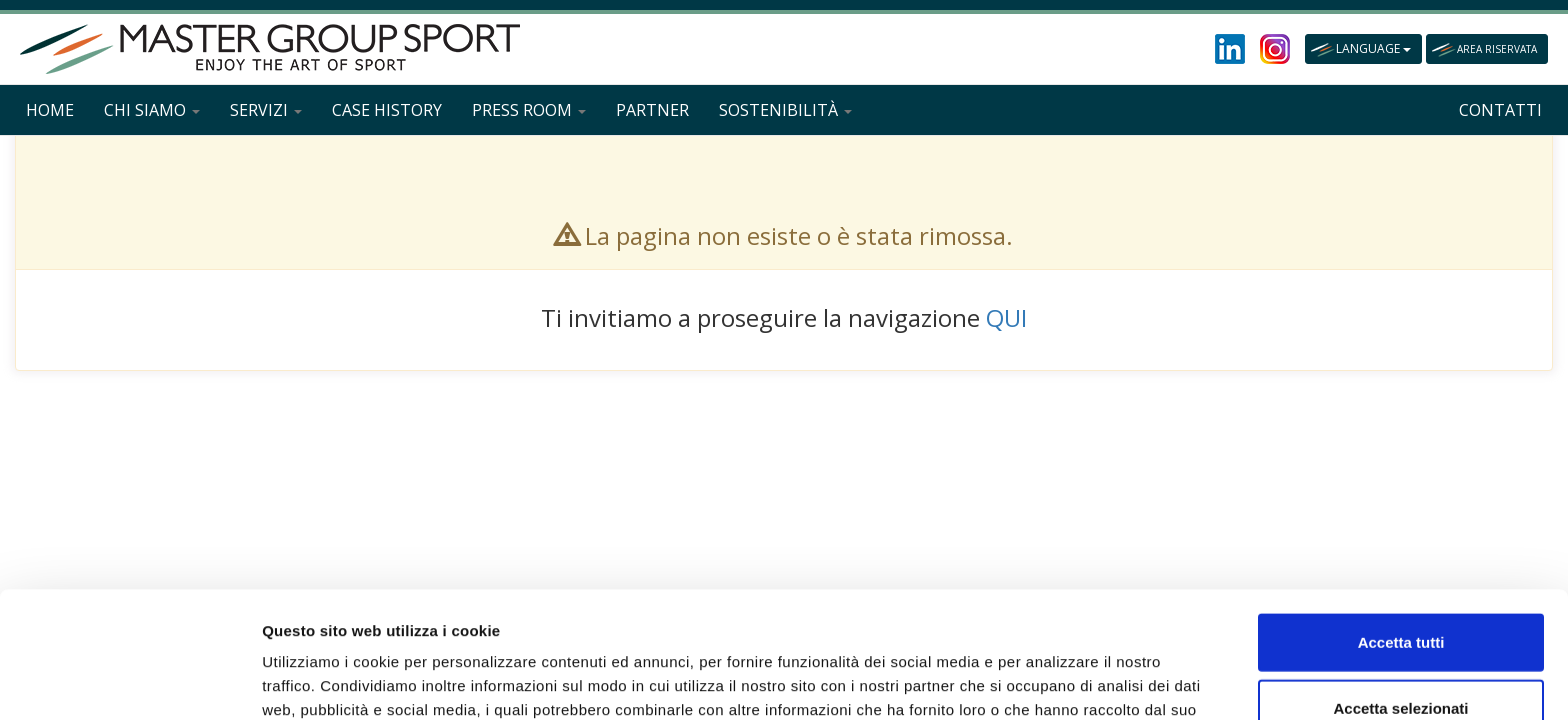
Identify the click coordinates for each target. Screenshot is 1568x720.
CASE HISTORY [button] (387, 110)
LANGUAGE (1373, 48)
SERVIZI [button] (266, 110)
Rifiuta (1401, 654)
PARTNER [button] (652, 110)
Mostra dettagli (1052, 680)
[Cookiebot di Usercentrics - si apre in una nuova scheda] (129, 681)
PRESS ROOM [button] (529, 110)
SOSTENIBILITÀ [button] (785, 110)
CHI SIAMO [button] (152, 110)
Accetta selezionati (1400, 589)
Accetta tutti (1401, 523)
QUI (1006, 317)
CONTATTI (1500, 110)
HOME (50, 110)
